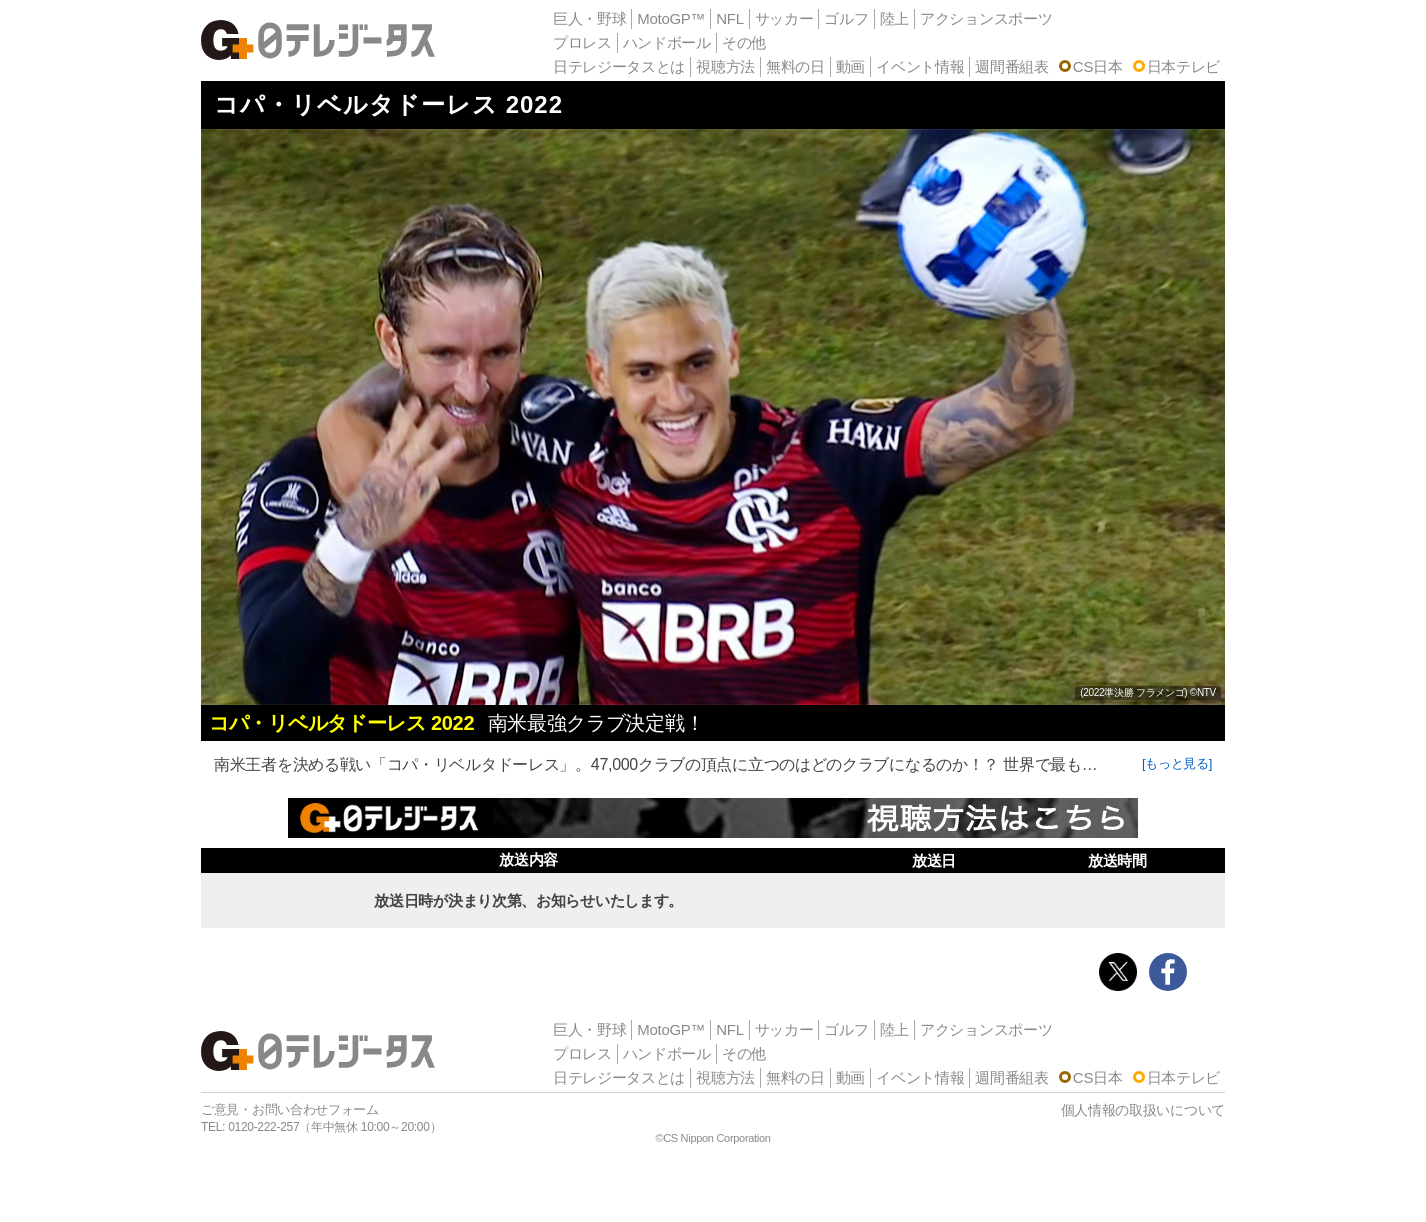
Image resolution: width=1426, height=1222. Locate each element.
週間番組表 (1012, 66)
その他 (744, 42)
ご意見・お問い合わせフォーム (290, 1109)
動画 (850, 66)
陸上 (894, 18)
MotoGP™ (671, 18)
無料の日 (795, 66)
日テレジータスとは (619, 66)
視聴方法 (725, 66)
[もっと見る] (1177, 763)
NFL (729, 18)
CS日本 (1098, 66)
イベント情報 (920, 66)
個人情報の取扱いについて (1143, 1110)
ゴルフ (846, 18)
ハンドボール (667, 42)
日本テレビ (1184, 66)
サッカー (784, 18)
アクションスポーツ (986, 18)
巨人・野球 (590, 18)
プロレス (582, 42)
